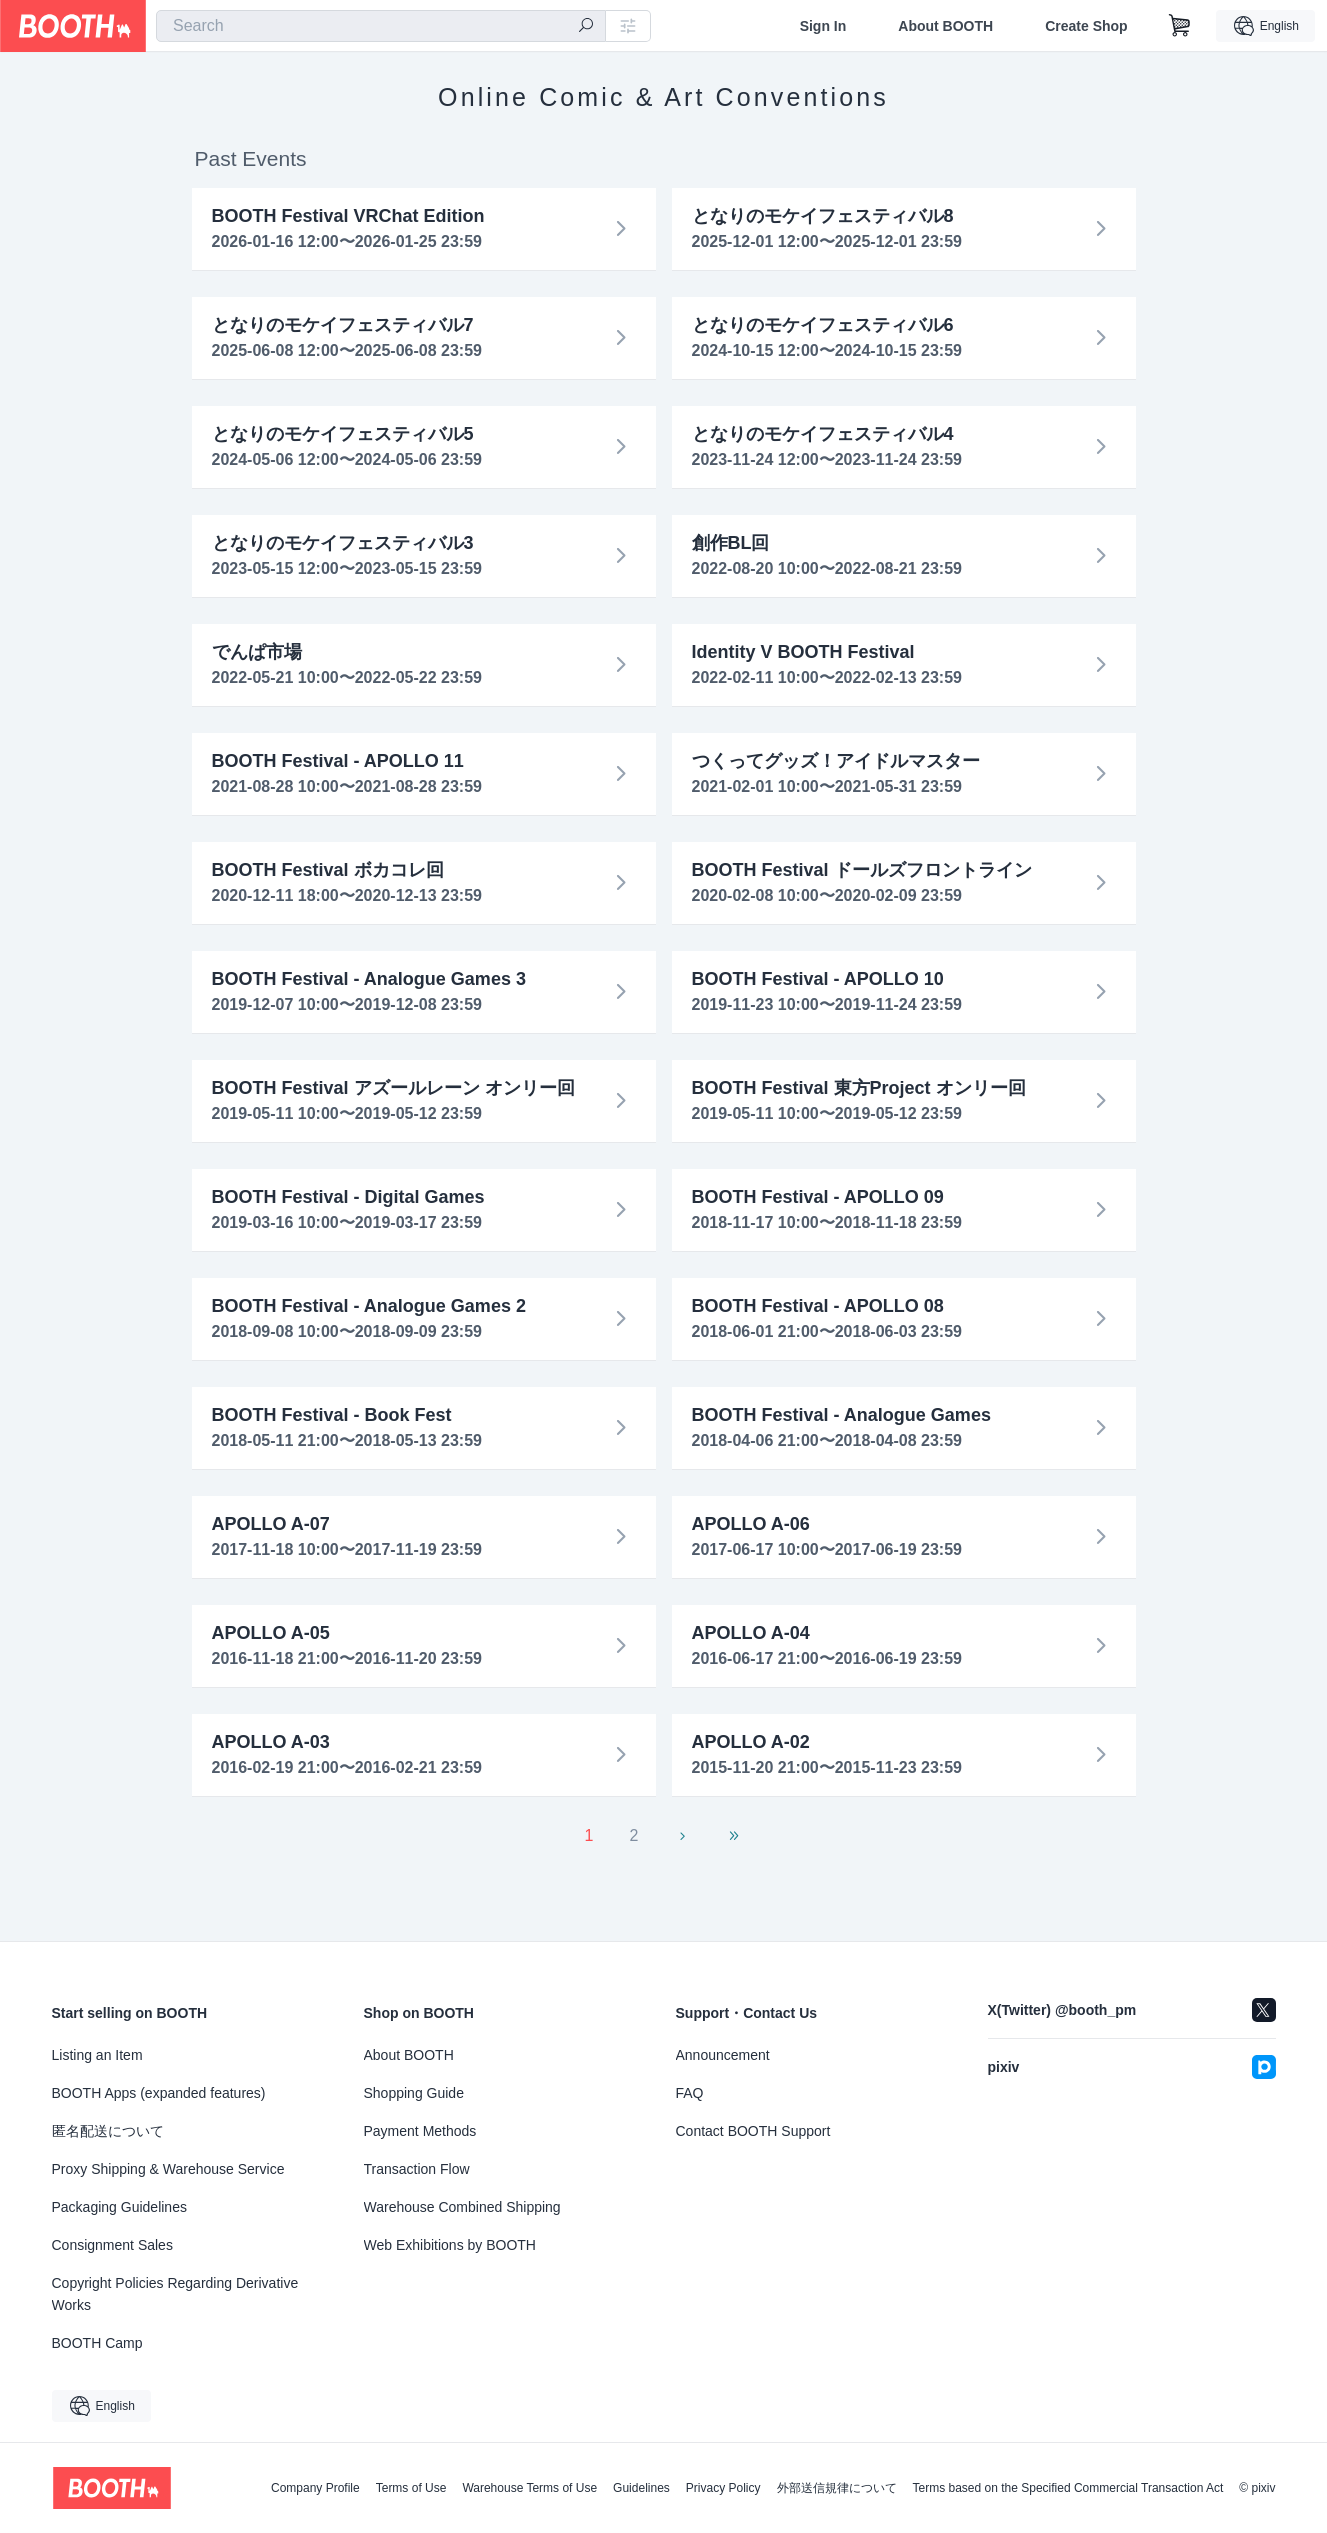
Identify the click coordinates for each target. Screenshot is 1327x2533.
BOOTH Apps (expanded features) (159, 2093)
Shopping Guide (414, 2093)
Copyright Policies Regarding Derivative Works (175, 2294)
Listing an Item (97, 2055)
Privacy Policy (723, 2488)
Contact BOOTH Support (753, 2131)
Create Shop (1086, 26)
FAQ (690, 2093)
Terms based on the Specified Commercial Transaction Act (1068, 2488)
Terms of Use (411, 2488)
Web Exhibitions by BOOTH (450, 2245)
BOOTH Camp (97, 2343)
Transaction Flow (417, 2169)
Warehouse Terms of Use (529, 2488)
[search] (586, 27)
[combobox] (381, 26)
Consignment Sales (112, 2245)
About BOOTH (945, 26)
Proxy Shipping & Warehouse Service (168, 2169)
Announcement (723, 2055)
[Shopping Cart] (1180, 26)
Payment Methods (420, 2131)
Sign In (823, 26)
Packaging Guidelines (119, 2207)
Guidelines (641, 2488)
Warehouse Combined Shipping (462, 2207)
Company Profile (315, 2488)
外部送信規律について (837, 2488)
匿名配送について (108, 2131)
